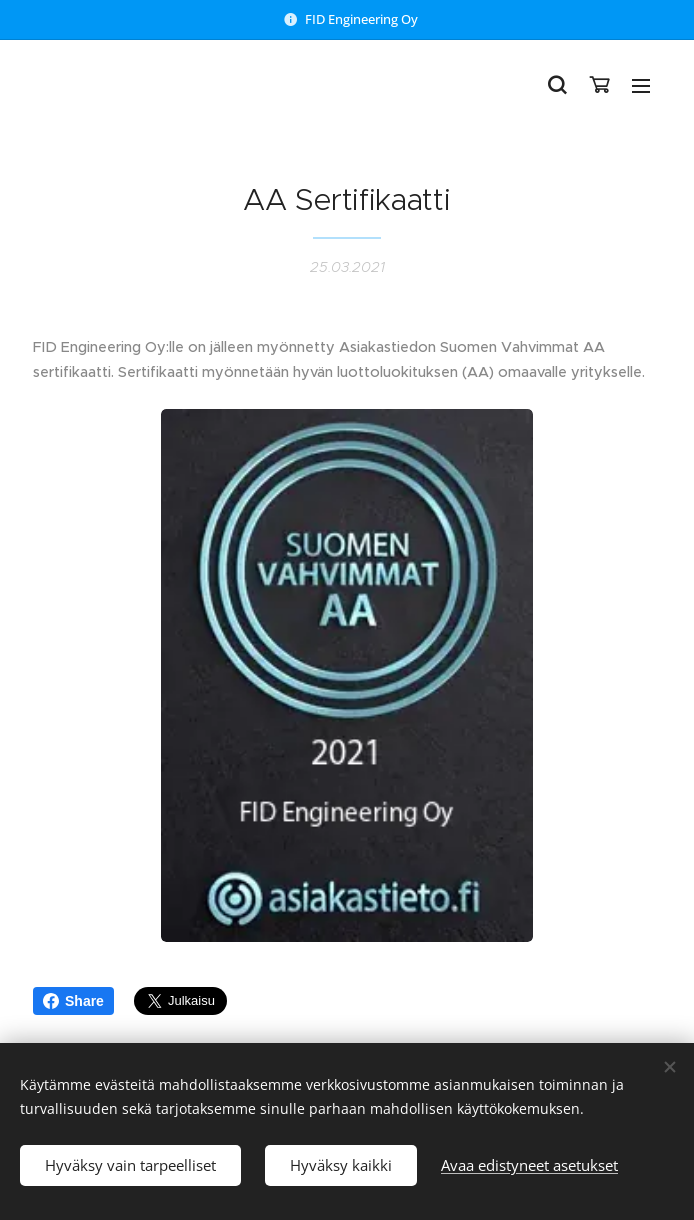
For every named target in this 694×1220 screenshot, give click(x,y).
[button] (557, 85)
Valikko (641, 86)
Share (73, 1001)
